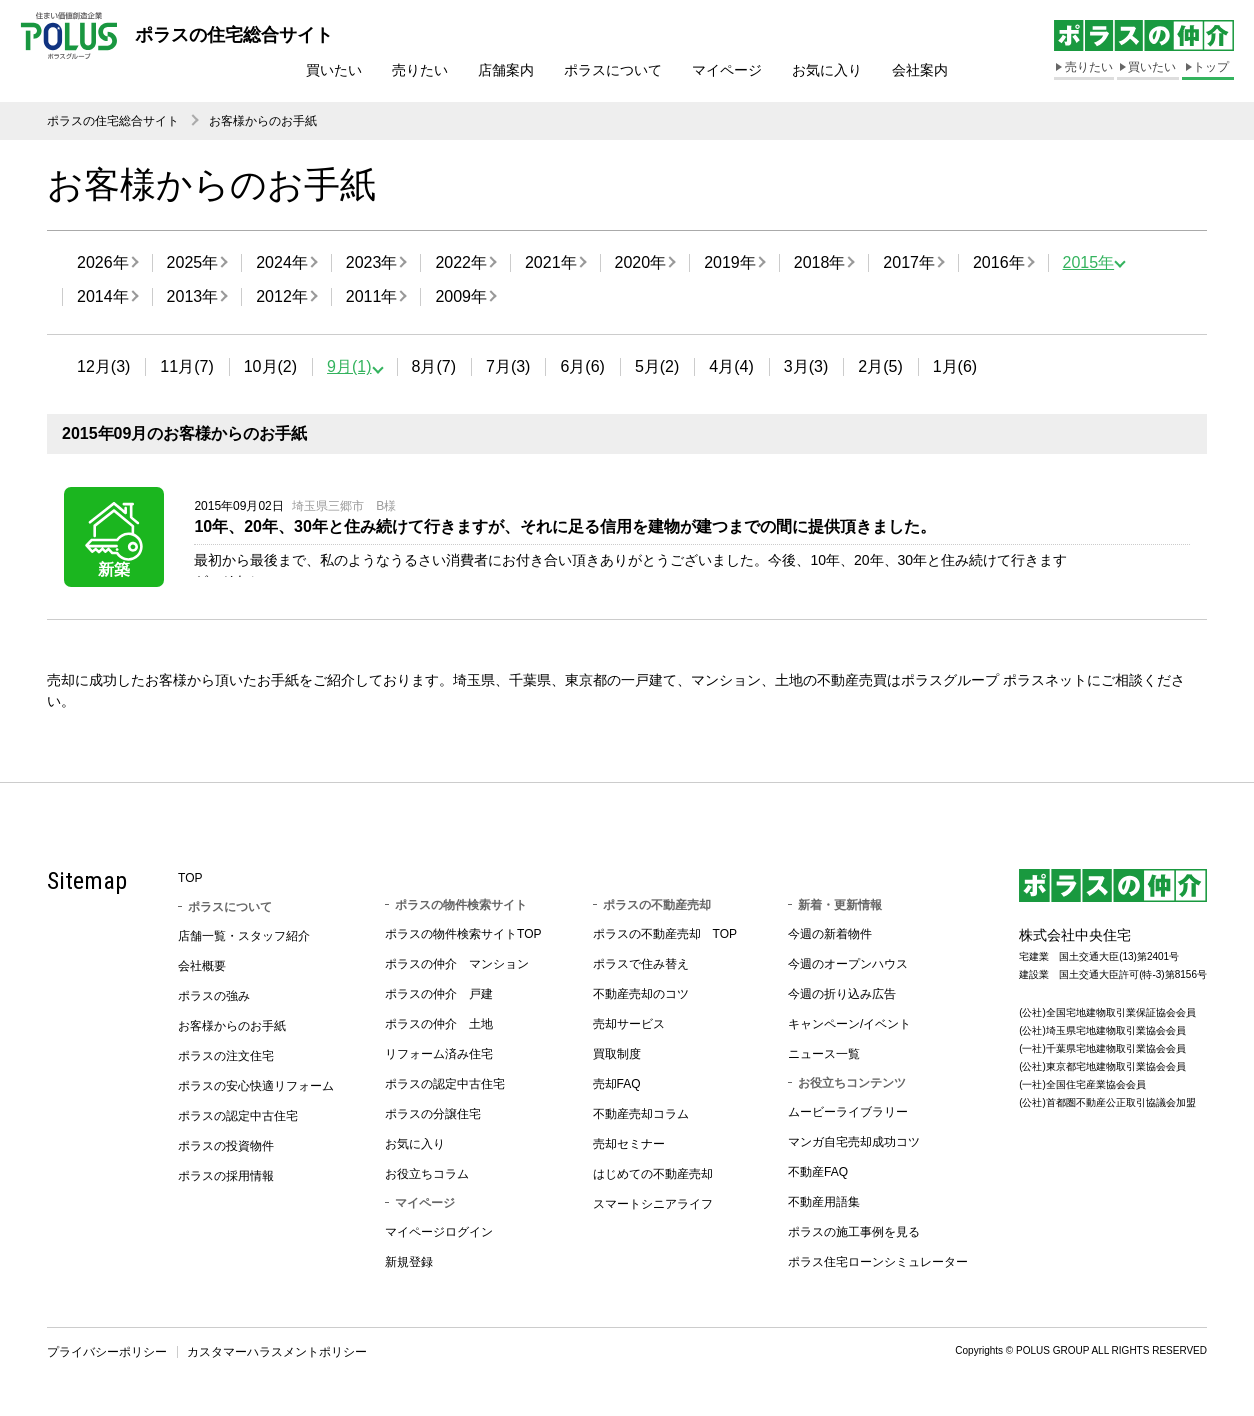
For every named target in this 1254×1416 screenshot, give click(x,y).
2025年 (193, 262)
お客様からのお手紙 (263, 121)
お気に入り (827, 70)
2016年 (999, 262)
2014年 (103, 296)
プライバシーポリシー (107, 1357)
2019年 (730, 262)
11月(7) (186, 366)
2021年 (551, 262)
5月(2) (657, 366)
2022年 (461, 262)
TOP (190, 883)
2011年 (372, 296)
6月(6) (582, 366)
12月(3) (103, 366)
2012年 (282, 296)
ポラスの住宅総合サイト (113, 121)
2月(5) (880, 366)
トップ (1211, 67)
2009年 (461, 296)
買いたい (334, 70)
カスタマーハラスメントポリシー (277, 1357)
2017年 (909, 262)
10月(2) (270, 366)
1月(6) (955, 366)
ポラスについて (613, 70)
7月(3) (508, 366)
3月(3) (806, 366)
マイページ (727, 70)
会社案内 (920, 70)
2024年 (282, 262)
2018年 (820, 262)
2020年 (641, 262)
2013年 (193, 296)
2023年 (372, 262)
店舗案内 (506, 70)
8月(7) (434, 366)
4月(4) (731, 366)
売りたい (420, 70)
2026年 (103, 262)
